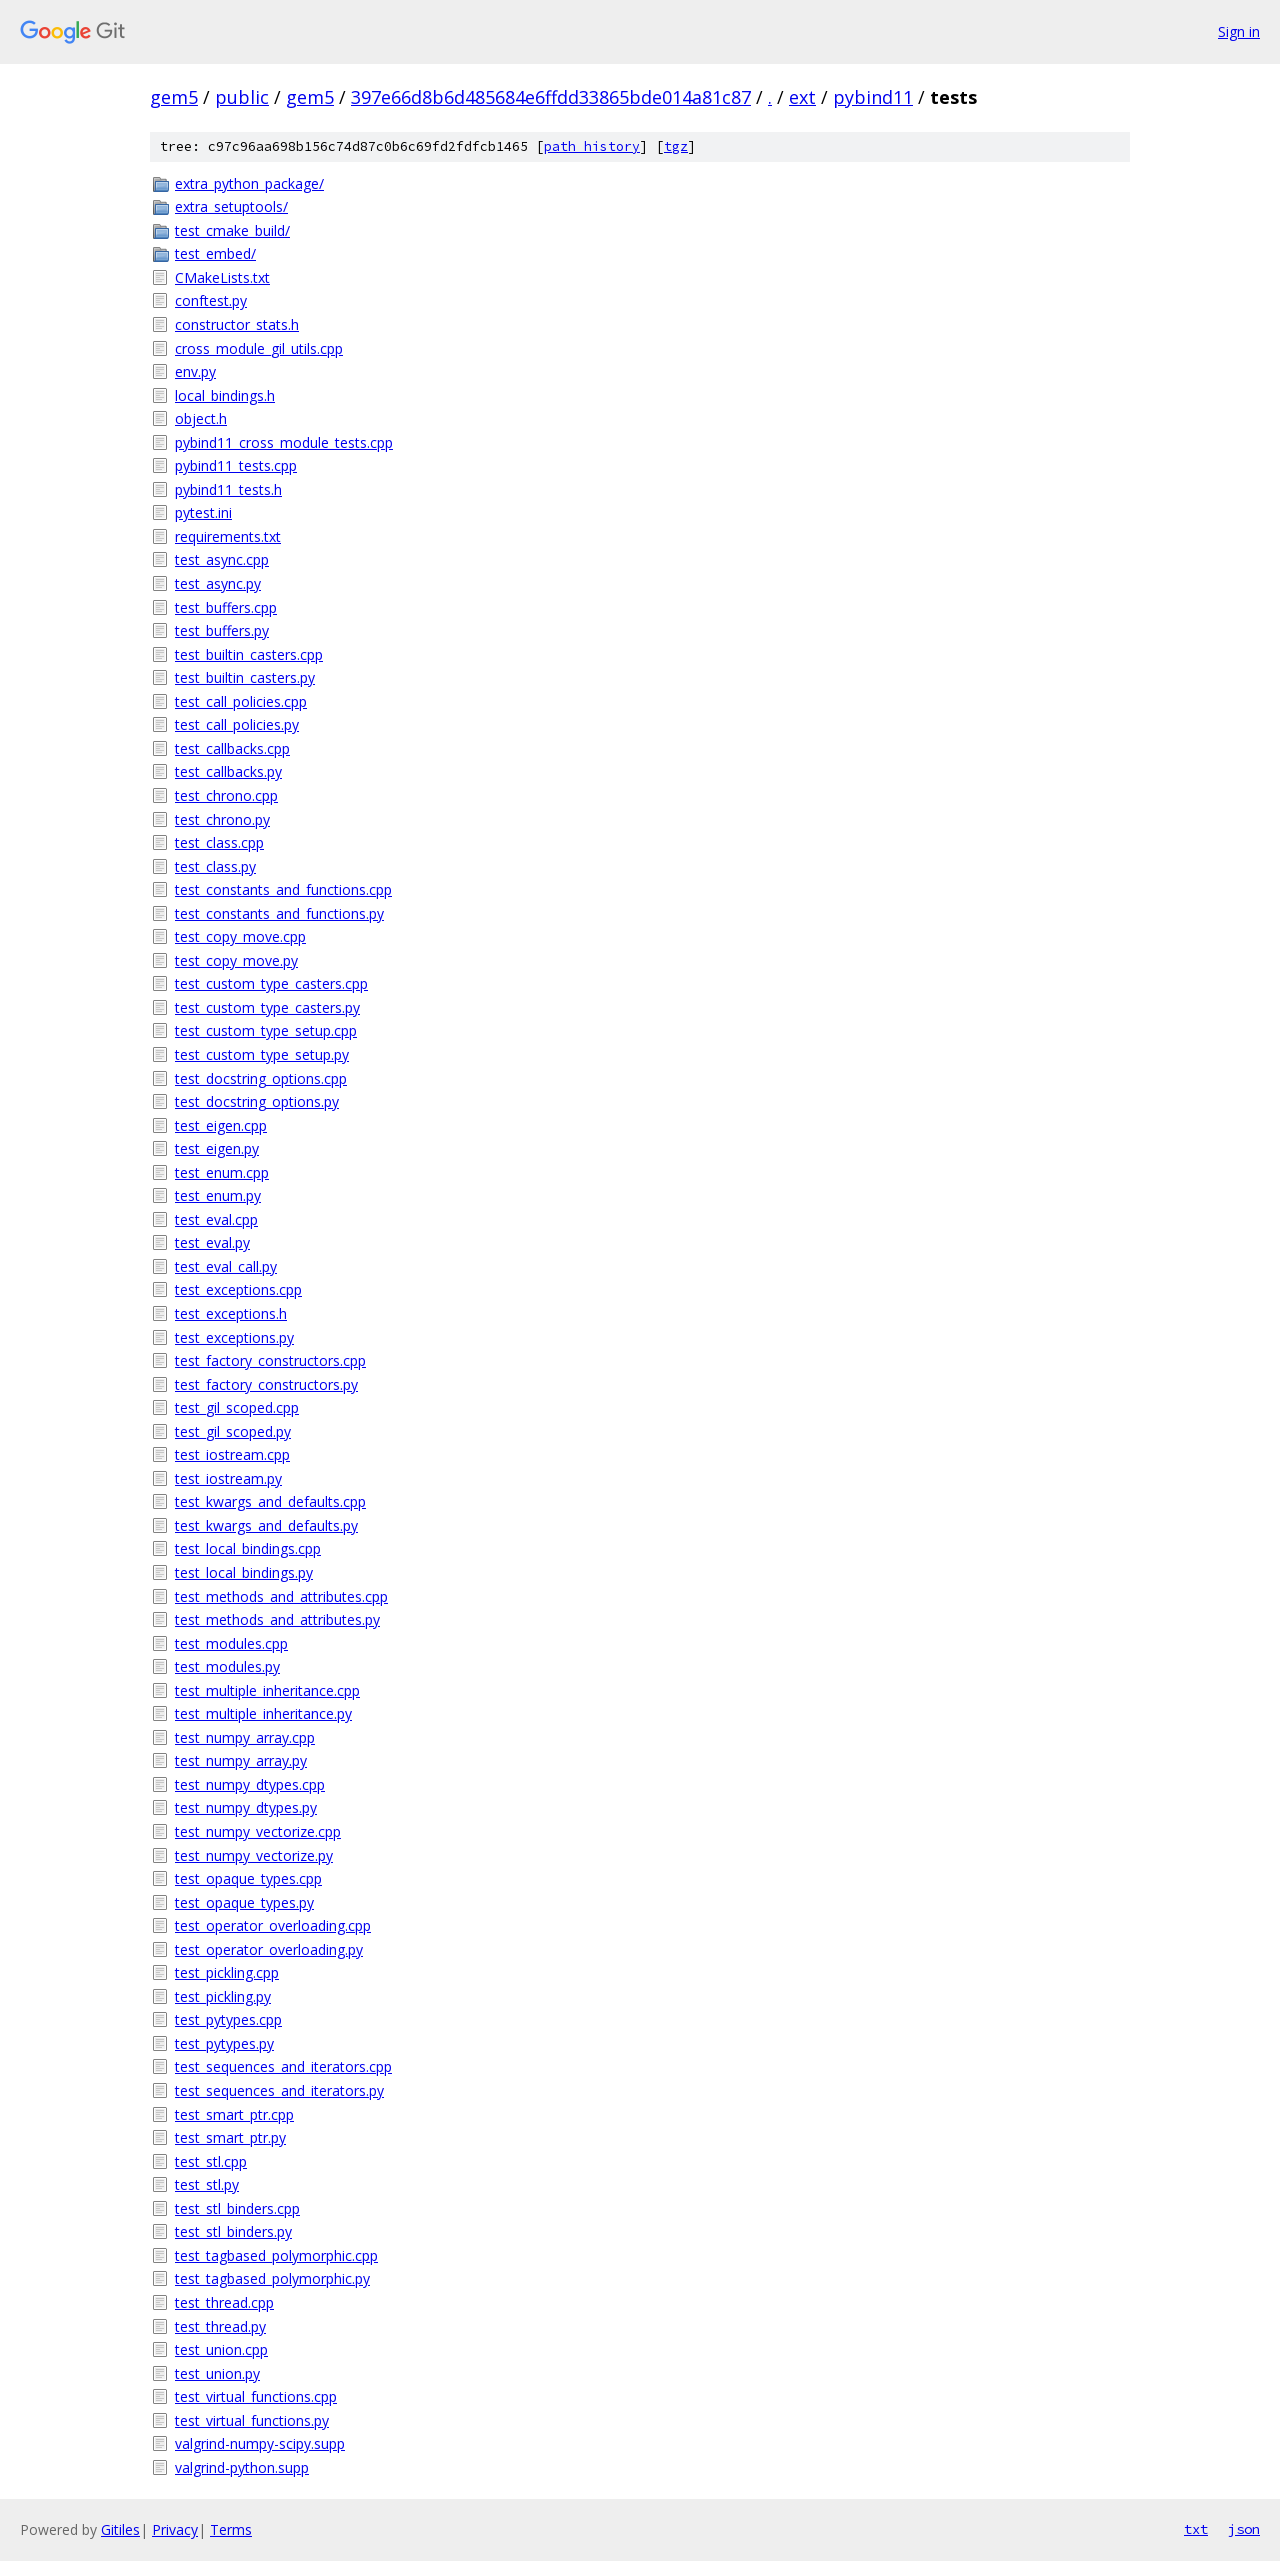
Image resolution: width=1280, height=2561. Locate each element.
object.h (201, 418)
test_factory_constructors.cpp (270, 1360)
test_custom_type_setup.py (262, 1054)
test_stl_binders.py (233, 2231)
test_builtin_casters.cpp (249, 654)
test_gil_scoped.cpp (237, 1407)
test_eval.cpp (216, 1219)
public (242, 97)
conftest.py (211, 300)
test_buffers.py (222, 630)
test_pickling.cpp (227, 1972)
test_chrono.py (222, 819)
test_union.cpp (221, 2349)
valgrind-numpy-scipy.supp (260, 2443)
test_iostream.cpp (232, 1454)
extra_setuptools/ (231, 206)
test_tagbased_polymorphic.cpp (276, 2255)
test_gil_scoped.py (233, 1431)
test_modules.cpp (231, 1643)
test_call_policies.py (237, 724)
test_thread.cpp (224, 2302)
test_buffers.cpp (226, 607)
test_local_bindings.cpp (248, 1548)
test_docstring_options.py (257, 1101)
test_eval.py (212, 1242)
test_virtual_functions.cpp (256, 2396)
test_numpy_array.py (241, 1760)
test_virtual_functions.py (252, 2420)
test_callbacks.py (228, 771)
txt (1196, 2529)
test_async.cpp (222, 559)
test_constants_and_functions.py (279, 913)
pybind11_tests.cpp (236, 465)
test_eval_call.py (226, 1266)
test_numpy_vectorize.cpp (258, 1831)
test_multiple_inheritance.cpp (267, 1690)
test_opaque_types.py (244, 1902)
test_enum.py (218, 1195)
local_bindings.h (225, 395)
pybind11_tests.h (228, 489)
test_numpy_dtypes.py (246, 1807)
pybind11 (873, 97)
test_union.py (217, 2373)
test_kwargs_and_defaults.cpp (270, 1501)
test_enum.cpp (222, 1172)
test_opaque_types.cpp (248, 1878)
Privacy (175, 2529)
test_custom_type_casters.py (267, 1007)
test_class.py (215, 866)
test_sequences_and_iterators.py (279, 2090)
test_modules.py (227, 1666)
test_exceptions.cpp (238, 1289)
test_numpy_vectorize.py (254, 1855)
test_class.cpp (219, 842)
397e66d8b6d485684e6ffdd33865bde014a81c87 (551, 97)
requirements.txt (228, 536)
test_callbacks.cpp (232, 748)
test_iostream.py (228, 1478)
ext (802, 97)
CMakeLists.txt (222, 277)
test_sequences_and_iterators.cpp (283, 2066)
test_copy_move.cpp (240, 936)
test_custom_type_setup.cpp (266, 1030)
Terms (231, 2529)
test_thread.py (220, 2326)
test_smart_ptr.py (230, 2137)
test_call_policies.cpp (241, 701)
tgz (676, 146)
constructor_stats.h (237, 324)
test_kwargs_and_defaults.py (266, 1525)
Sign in (1239, 31)
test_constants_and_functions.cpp (283, 889)
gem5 (174, 97)
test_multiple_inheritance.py (263, 1713)
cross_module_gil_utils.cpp (259, 348)
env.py (195, 371)
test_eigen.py (217, 1148)
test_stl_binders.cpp (237, 2208)
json (1244, 2529)
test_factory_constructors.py (266, 1384)
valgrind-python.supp (242, 2467)
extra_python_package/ (249, 183)
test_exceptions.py (234, 1337)
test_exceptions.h (231, 1313)
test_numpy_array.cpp (245, 1737)
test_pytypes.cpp (228, 2019)
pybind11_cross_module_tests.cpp (284, 442)
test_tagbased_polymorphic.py (272, 2278)
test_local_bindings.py (244, 1572)
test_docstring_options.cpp (261, 1078)
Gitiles (120, 2529)
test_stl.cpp (211, 2161)
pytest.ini (203, 512)
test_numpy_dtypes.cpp (250, 1784)
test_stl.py (207, 2184)
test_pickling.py (223, 1996)
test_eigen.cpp (221, 1125)
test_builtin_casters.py (245, 677)
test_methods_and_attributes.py (277, 1619)
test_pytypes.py (224, 2043)
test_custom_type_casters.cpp (271, 983)
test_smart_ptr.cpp (234, 2114)
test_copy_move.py (236, 960)
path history (592, 146)
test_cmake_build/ (232, 230)
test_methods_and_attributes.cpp (281, 1596)
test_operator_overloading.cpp (273, 1925)
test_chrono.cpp (226, 795)
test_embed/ (215, 253)
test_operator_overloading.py (269, 1949)
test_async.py (218, 583)
